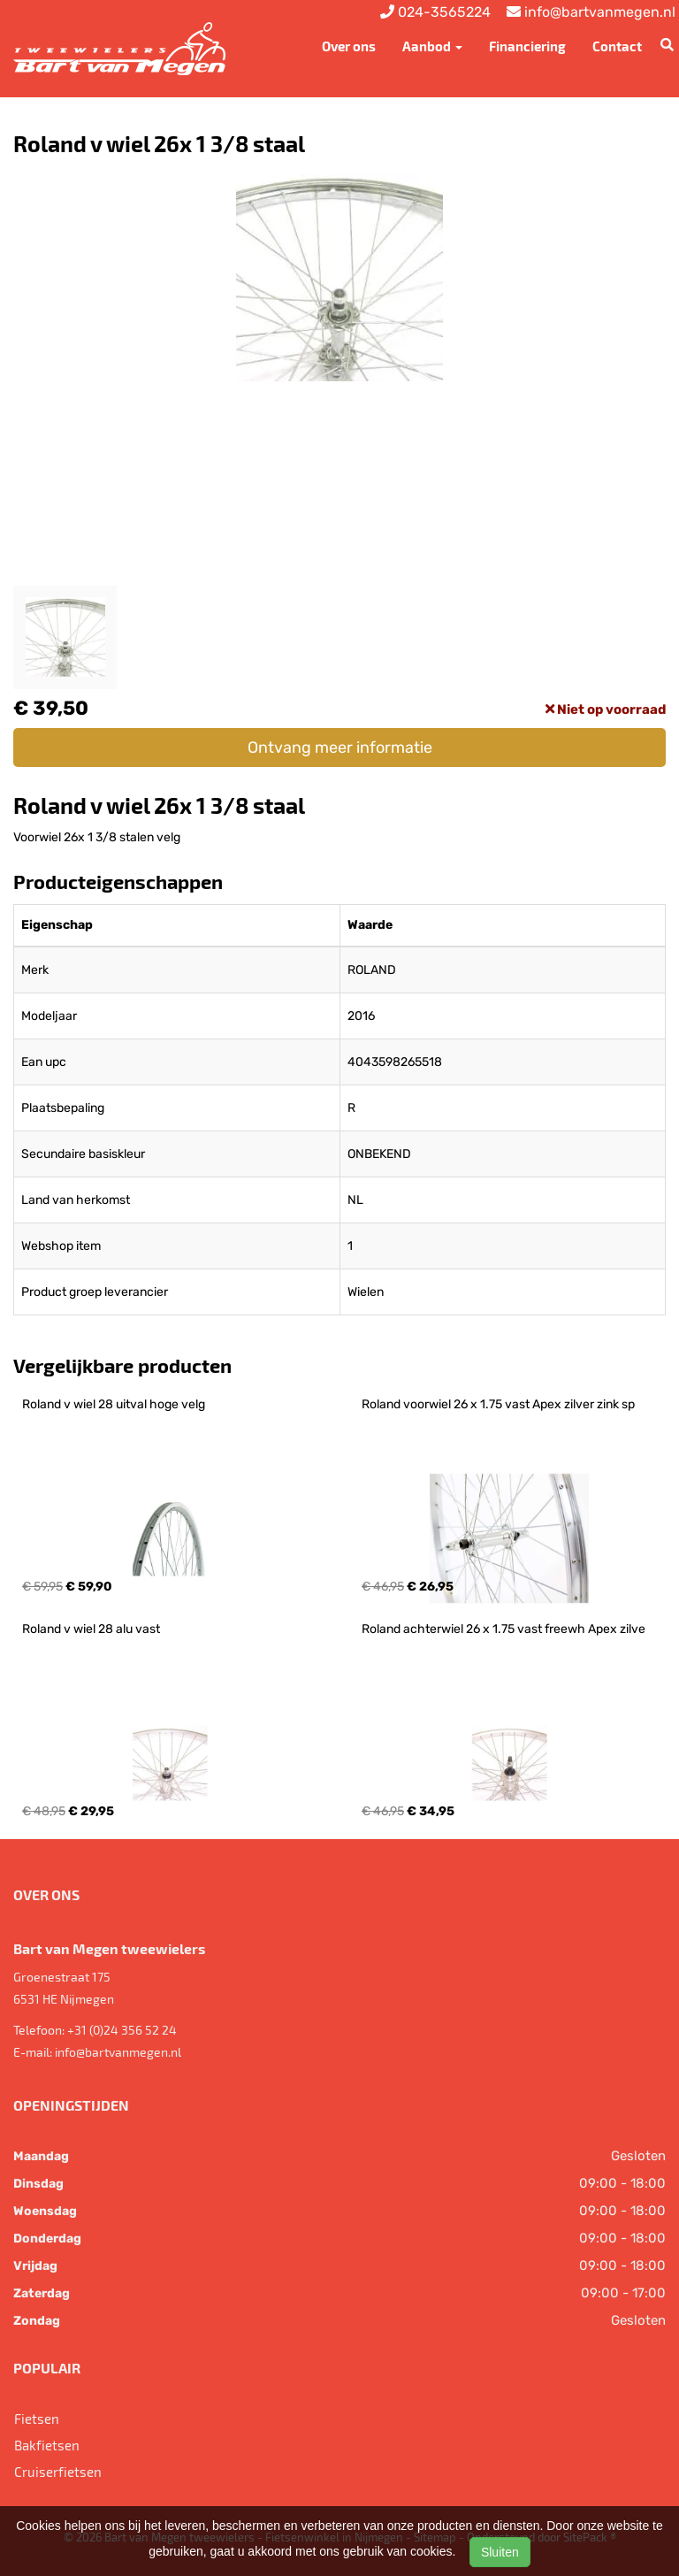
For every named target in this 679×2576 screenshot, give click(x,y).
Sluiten (500, 2552)
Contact (617, 46)
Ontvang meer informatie (340, 747)
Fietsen (36, 2418)
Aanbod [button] (432, 46)
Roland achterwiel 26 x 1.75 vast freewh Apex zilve (503, 1629)
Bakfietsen (47, 2445)
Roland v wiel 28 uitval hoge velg (113, 1404)
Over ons (349, 46)
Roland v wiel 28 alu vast (91, 1629)
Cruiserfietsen (58, 2472)
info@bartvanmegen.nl (118, 2051)
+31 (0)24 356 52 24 (122, 2029)
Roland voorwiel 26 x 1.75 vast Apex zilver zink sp (498, 1404)
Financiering (527, 46)
